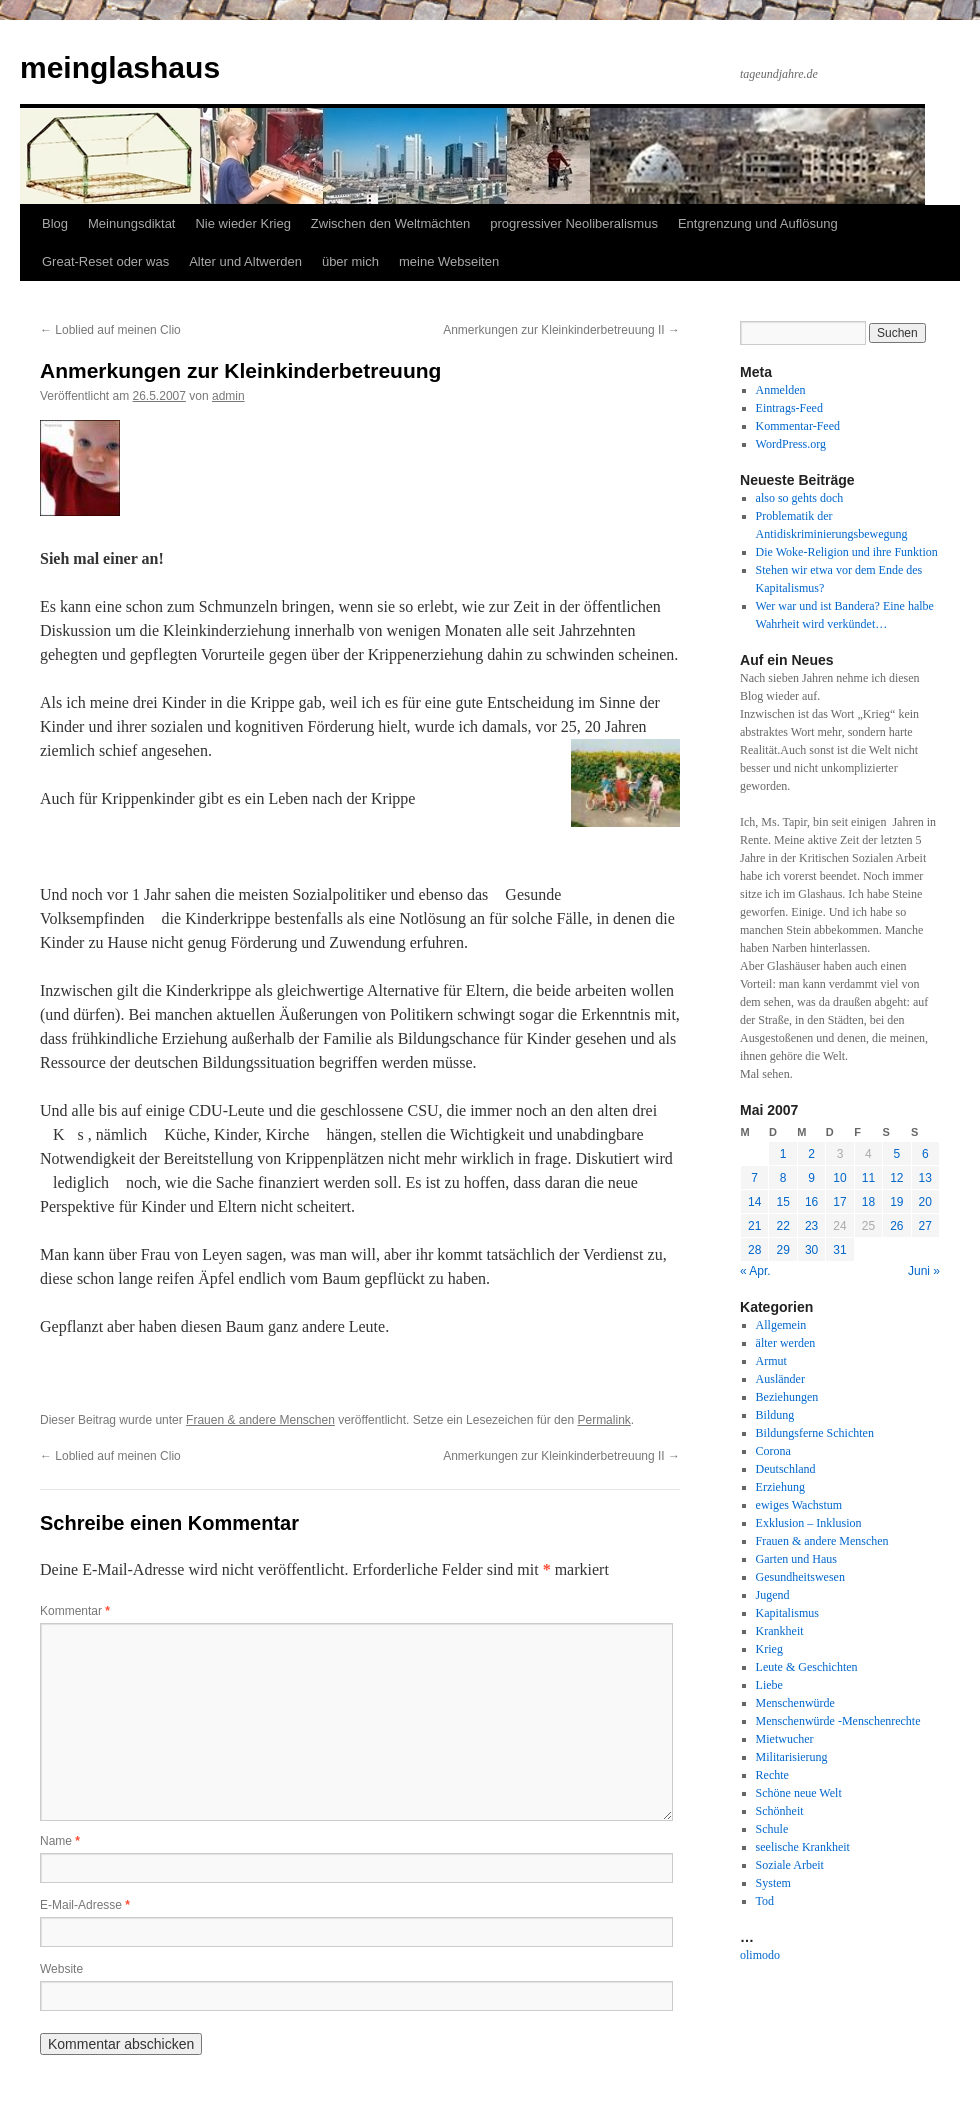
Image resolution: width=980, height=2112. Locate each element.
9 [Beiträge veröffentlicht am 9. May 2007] (811, 1178)
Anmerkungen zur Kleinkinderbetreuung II (561, 330)
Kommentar (75, 1611)
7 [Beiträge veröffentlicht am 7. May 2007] (754, 1178)
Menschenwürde (795, 1703)
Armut (771, 1361)
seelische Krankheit (803, 1847)
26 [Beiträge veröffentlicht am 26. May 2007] (896, 1226)
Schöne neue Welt (799, 1793)
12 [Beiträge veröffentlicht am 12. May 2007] (896, 1178)
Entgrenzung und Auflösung (758, 223)
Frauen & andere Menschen (260, 1420)
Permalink (603, 1420)
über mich (350, 261)
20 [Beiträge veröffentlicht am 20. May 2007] (925, 1202)
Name (60, 1841)
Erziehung (780, 1487)
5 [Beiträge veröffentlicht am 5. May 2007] (896, 1154)
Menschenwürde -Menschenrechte (838, 1721)
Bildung (775, 1415)
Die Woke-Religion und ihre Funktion (847, 552)
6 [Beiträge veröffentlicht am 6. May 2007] (925, 1154)
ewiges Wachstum (799, 1505)
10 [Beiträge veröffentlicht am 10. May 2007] (839, 1178)
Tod (765, 1901)
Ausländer (780, 1379)
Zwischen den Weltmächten (390, 223)
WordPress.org (791, 444)
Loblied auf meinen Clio (110, 330)
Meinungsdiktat (131, 223)
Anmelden (781, 390)
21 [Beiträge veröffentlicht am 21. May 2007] (754, 1226)
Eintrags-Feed (789, 408)
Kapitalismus (787, 1613)
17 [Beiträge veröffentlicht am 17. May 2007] (839, 1202)
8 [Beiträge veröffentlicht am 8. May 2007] (783, 1178)
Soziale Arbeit (790, 1865)
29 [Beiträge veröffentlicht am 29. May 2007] (782, 1250)
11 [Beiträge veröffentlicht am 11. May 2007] (868, 1178)
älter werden (786, 1343)
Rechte (772, 1775)
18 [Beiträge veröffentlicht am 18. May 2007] (868, 1202)
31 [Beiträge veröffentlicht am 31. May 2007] (839, 1250)
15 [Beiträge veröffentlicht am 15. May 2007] (782, 1202)
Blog (55, 223)
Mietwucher (785, 1739)
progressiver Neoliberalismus (574, 223)
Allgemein (781, 1325)
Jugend (773, 1595)
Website (61, 1969)
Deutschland (786, 1469)
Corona (773, 1451)
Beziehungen (787, 1397)
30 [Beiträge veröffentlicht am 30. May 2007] (811, 1250)
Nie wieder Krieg (242, 223)
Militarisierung (792, 1757)
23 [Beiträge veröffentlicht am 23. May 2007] (811, 1226)
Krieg (769, 1649)
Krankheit (780, 1631)
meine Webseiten (449, 261)
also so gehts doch (800, 498)
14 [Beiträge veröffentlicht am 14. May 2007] (754, 1202)
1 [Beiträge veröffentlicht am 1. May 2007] (783, 1154)
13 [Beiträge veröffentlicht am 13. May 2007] (925, 1178)
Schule (772, 1829)
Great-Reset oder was (105, 261)
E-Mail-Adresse (85, 1905)
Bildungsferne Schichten (815, 1433)
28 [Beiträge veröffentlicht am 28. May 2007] (754, 1250)
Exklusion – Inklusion (809, 1523)
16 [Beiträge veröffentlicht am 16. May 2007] (811, 1202)
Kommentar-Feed (798, 426)
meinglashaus (120, 67)
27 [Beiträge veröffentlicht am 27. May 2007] (925, 1226)
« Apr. (755, 1271)
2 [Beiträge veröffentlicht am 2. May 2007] (811, 1154)
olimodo (760, 1955)
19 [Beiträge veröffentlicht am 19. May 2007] (896, 1202)
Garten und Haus (796, 1559)
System (773, 1883)
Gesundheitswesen (800, 1577)
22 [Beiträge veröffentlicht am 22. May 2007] (782, 1226)
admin (228, 396)
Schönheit (780, 1811)
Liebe (769, 1685)
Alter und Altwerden (245, 261)
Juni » (924, 1271)
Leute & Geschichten (807, 1667)
